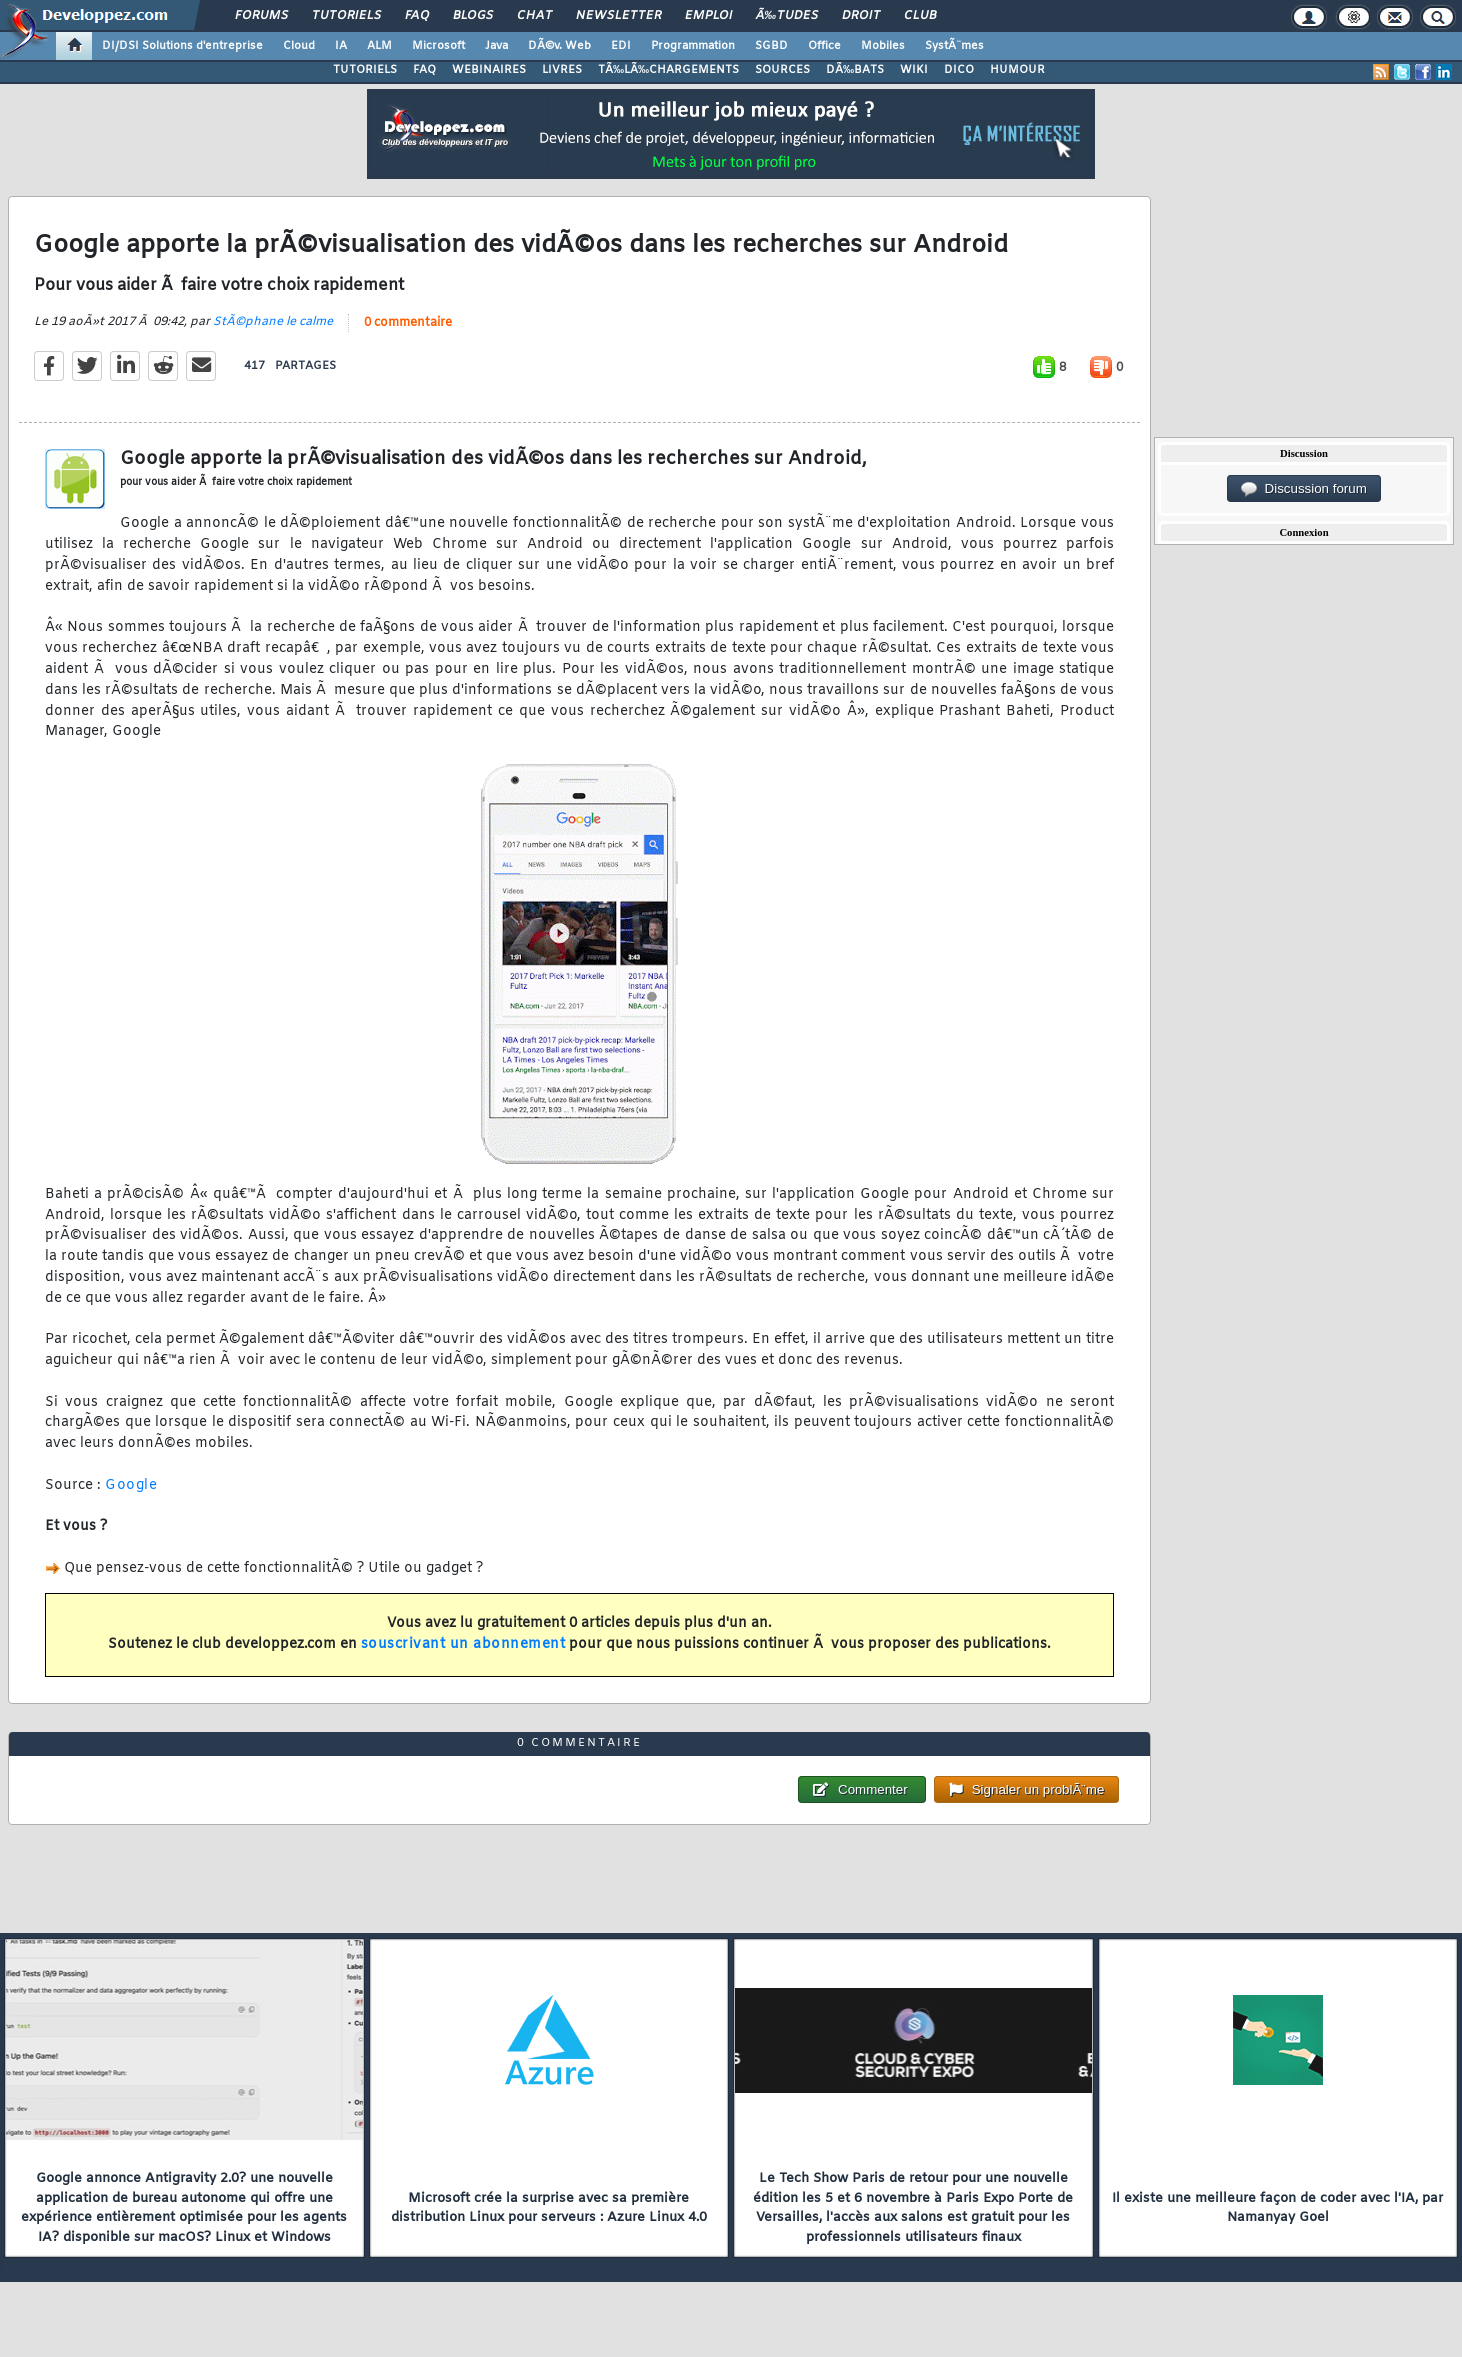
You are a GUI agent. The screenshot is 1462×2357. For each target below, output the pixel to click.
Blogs (473, 16)
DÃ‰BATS (855, 70)
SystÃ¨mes (954, 46)
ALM (379, 46)
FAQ (417, 16)
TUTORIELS (365, 70)
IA (341, 46)
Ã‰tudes (787, 16)
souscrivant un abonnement (463, 1644)
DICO (959, 70)
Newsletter (618, 16)
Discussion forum (1304, 489)
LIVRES (562, 70)
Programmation (693, 46)
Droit (861, 16)
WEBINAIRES (489, 70)
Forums (261, 16)
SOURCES (782, 70)
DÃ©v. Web (559, 46)
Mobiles (883, 46)
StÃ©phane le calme (273, 322)
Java (496, 46)
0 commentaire (408, 323)
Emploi (708, 16)
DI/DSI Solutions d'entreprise (182, 46)
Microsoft (438, 46)
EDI (621, 46)
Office (824, 46)
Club (920, 16)
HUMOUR (1017, 70)
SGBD (771, 46)
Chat (534, 16)
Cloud (299, 46)
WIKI (914, 70)
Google (131, 1485)
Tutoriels (346, 16)
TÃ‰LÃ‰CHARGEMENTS (668, 70)
